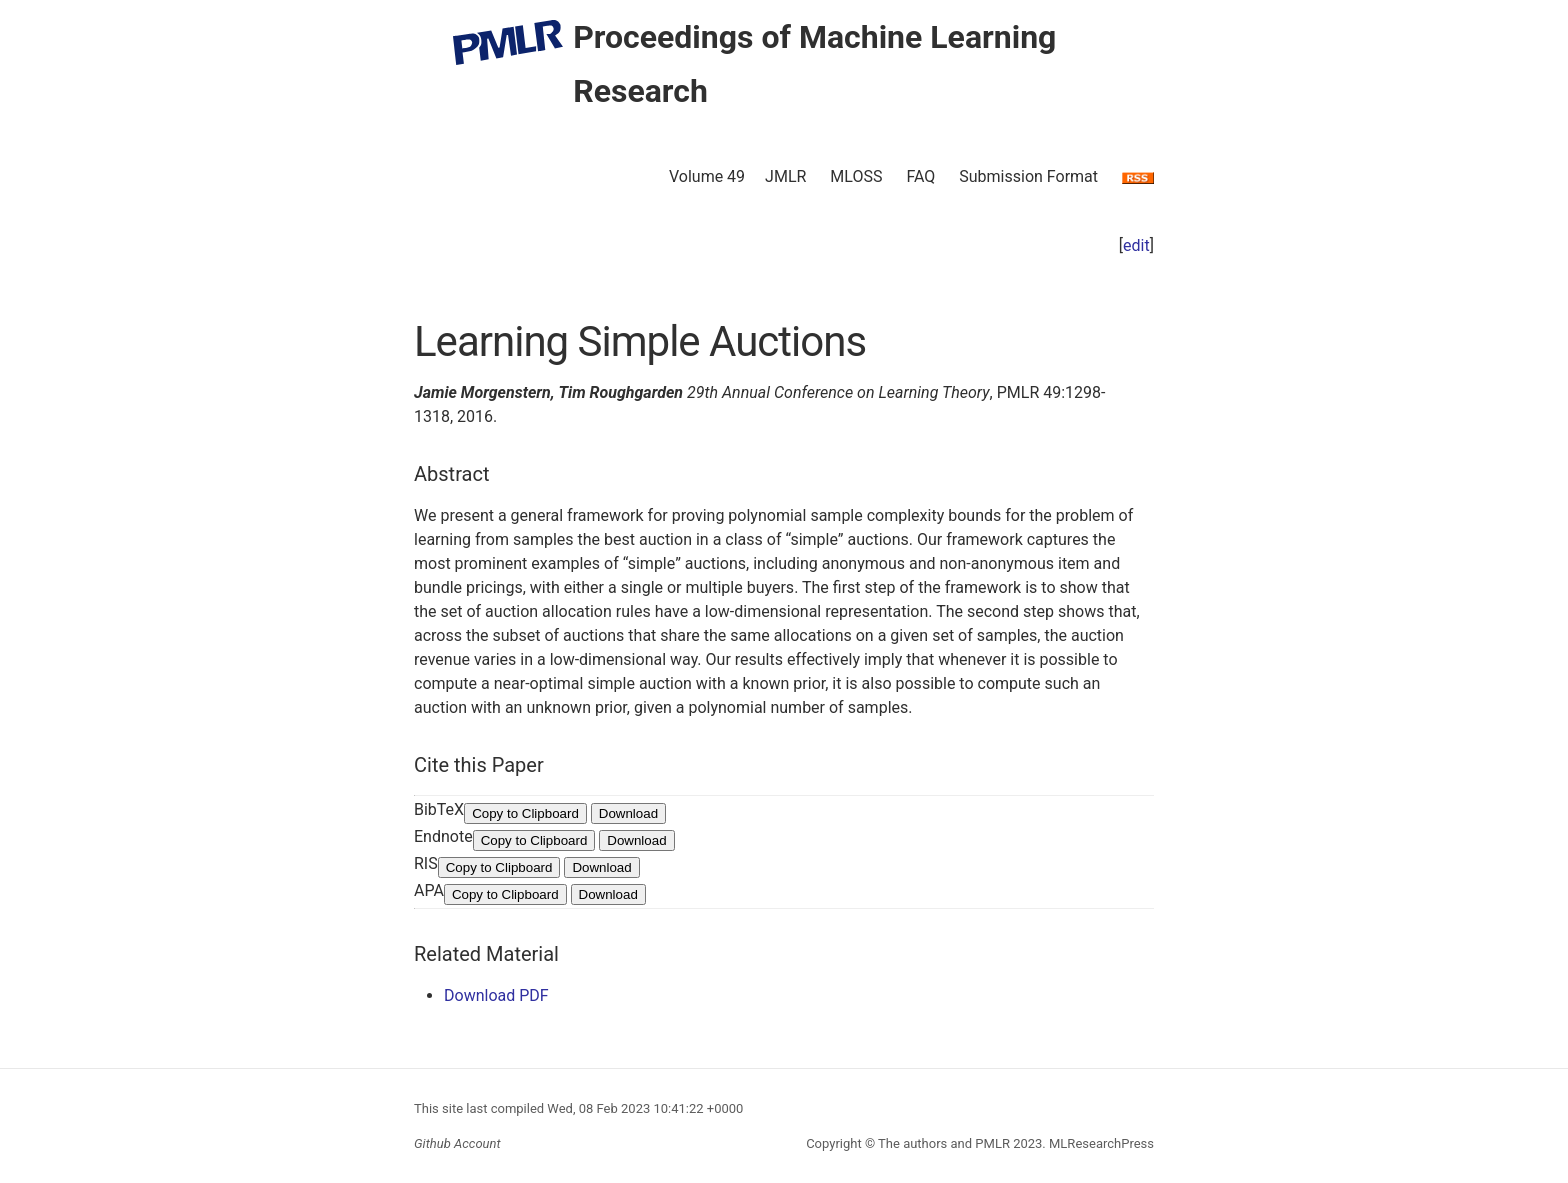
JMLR (785, 176)
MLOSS (856, 176)
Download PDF (496, 995)
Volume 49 (707, 176)
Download (628, 813)
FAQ (920, 176)
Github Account (457, 1143)
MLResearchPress (1100, 1143)
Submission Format (1028, 176)
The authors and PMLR (944, 1143)
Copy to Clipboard (525, 813)
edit (1136, 245)
